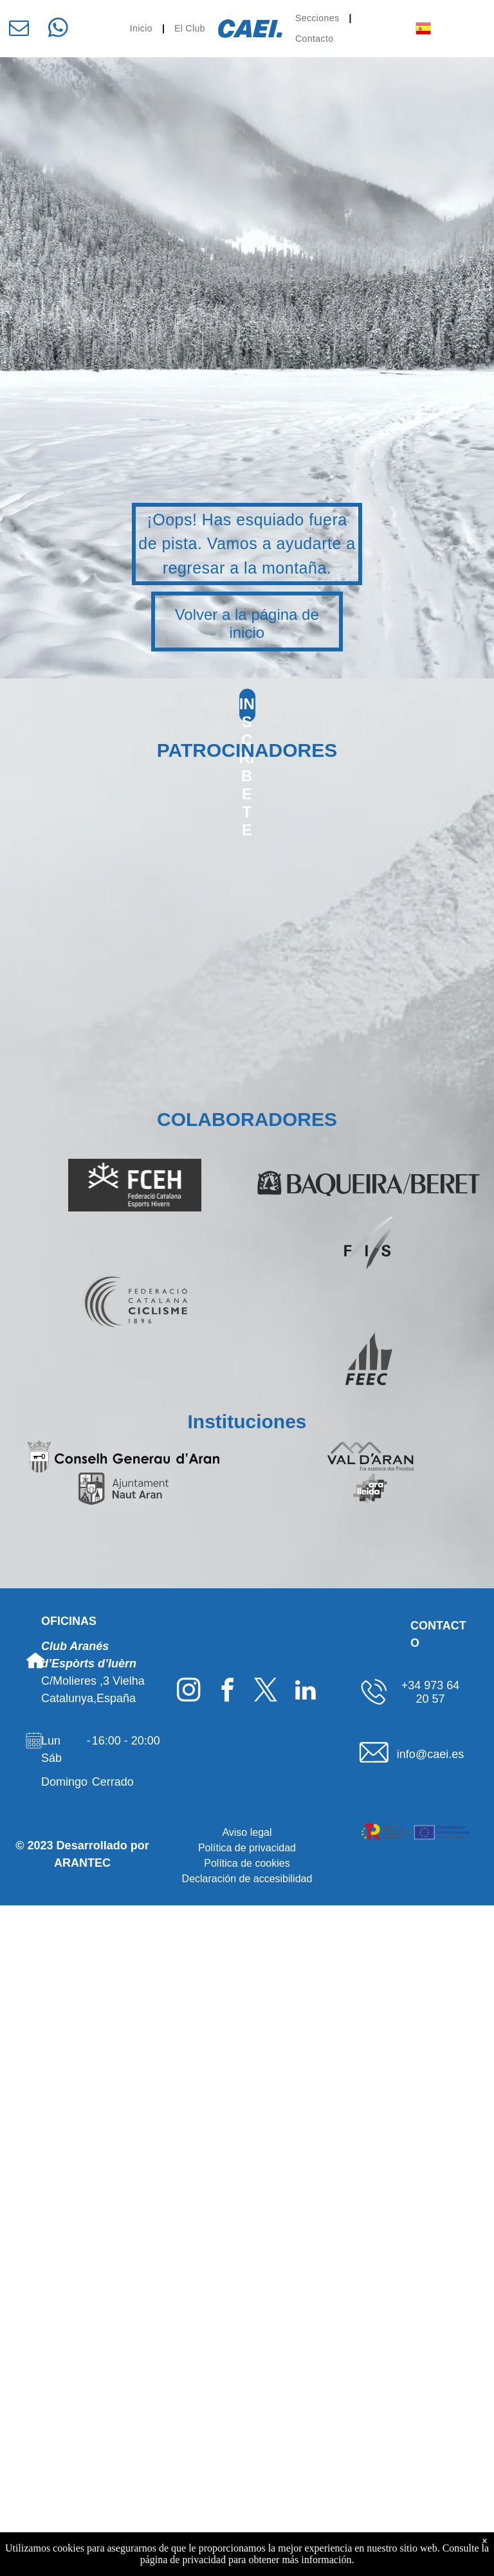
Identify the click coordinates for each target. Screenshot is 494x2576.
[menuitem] (142, 28)
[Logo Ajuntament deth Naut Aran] (123, 1489)
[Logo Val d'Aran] (370, 1456)
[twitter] (266, 1692)
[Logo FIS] (369, 1243)
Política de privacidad (247, 1847)
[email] (18, 30)
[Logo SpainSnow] (135, 1243)
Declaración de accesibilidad (247, 1878)
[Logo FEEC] (369, 1358)
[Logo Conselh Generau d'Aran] (123, 1456)
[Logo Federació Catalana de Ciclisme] (135, 1300)
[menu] (465, 21)
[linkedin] (305, 1692)
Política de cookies (246, 1863)
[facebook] (227, 1692)
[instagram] (188, 1692)
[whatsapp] (58, 30)
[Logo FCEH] (135, 1185)
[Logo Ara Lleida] (370, 1489)
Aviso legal (246, 1832)
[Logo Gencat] (123, 1521)
